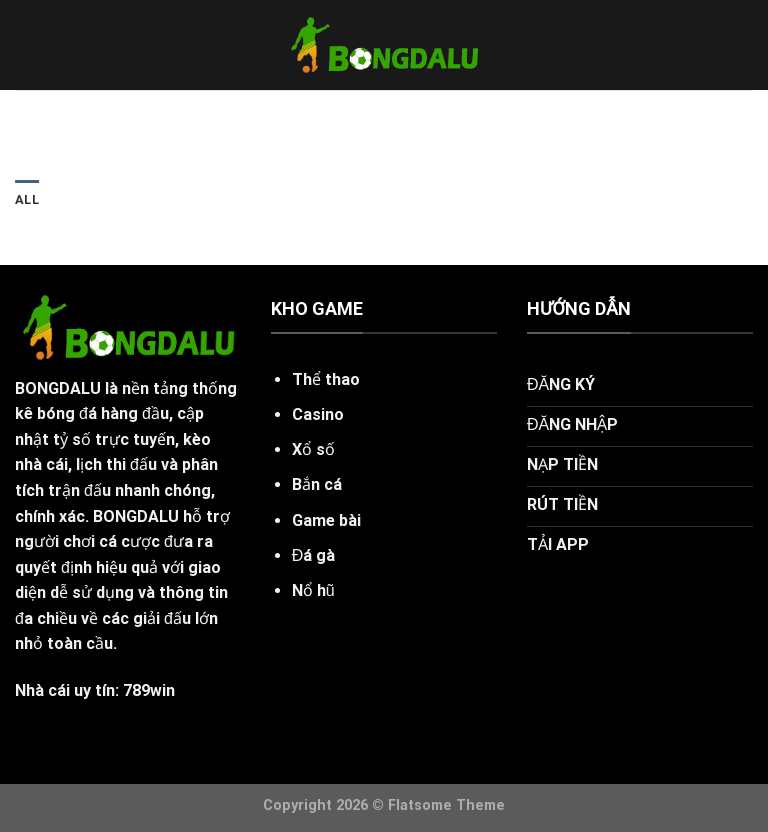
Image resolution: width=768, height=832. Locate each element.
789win (149, 690)
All (27, 199)
